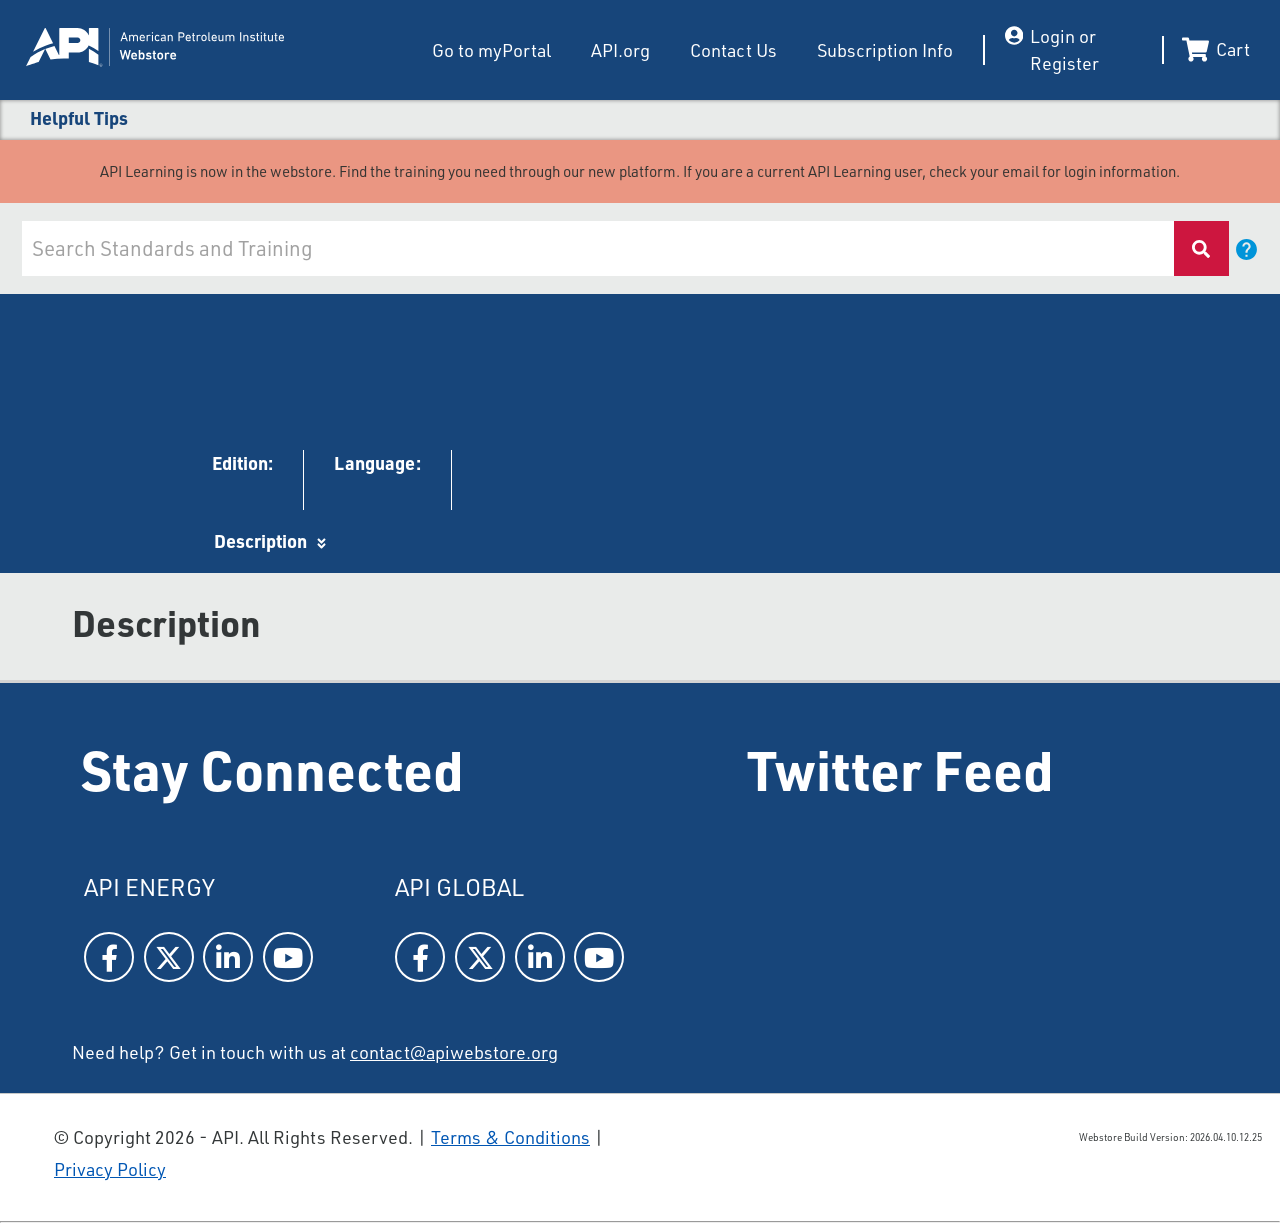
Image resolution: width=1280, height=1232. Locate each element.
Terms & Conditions (510, 1137)
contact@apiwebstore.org (454, 1052)
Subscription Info (885, 50)
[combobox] (596, 248)
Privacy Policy (110, 1169)
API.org (620, 50)
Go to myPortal (491, 50)
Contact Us (733, 50)
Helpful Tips (79, 118)
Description (260, 541)
